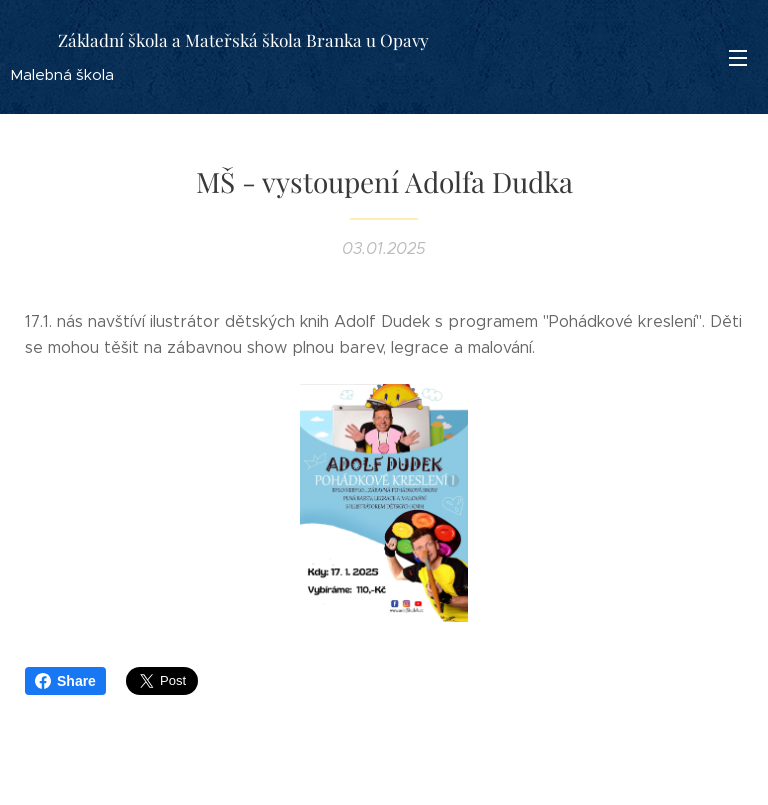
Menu (738, 58)
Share (65, 681)
